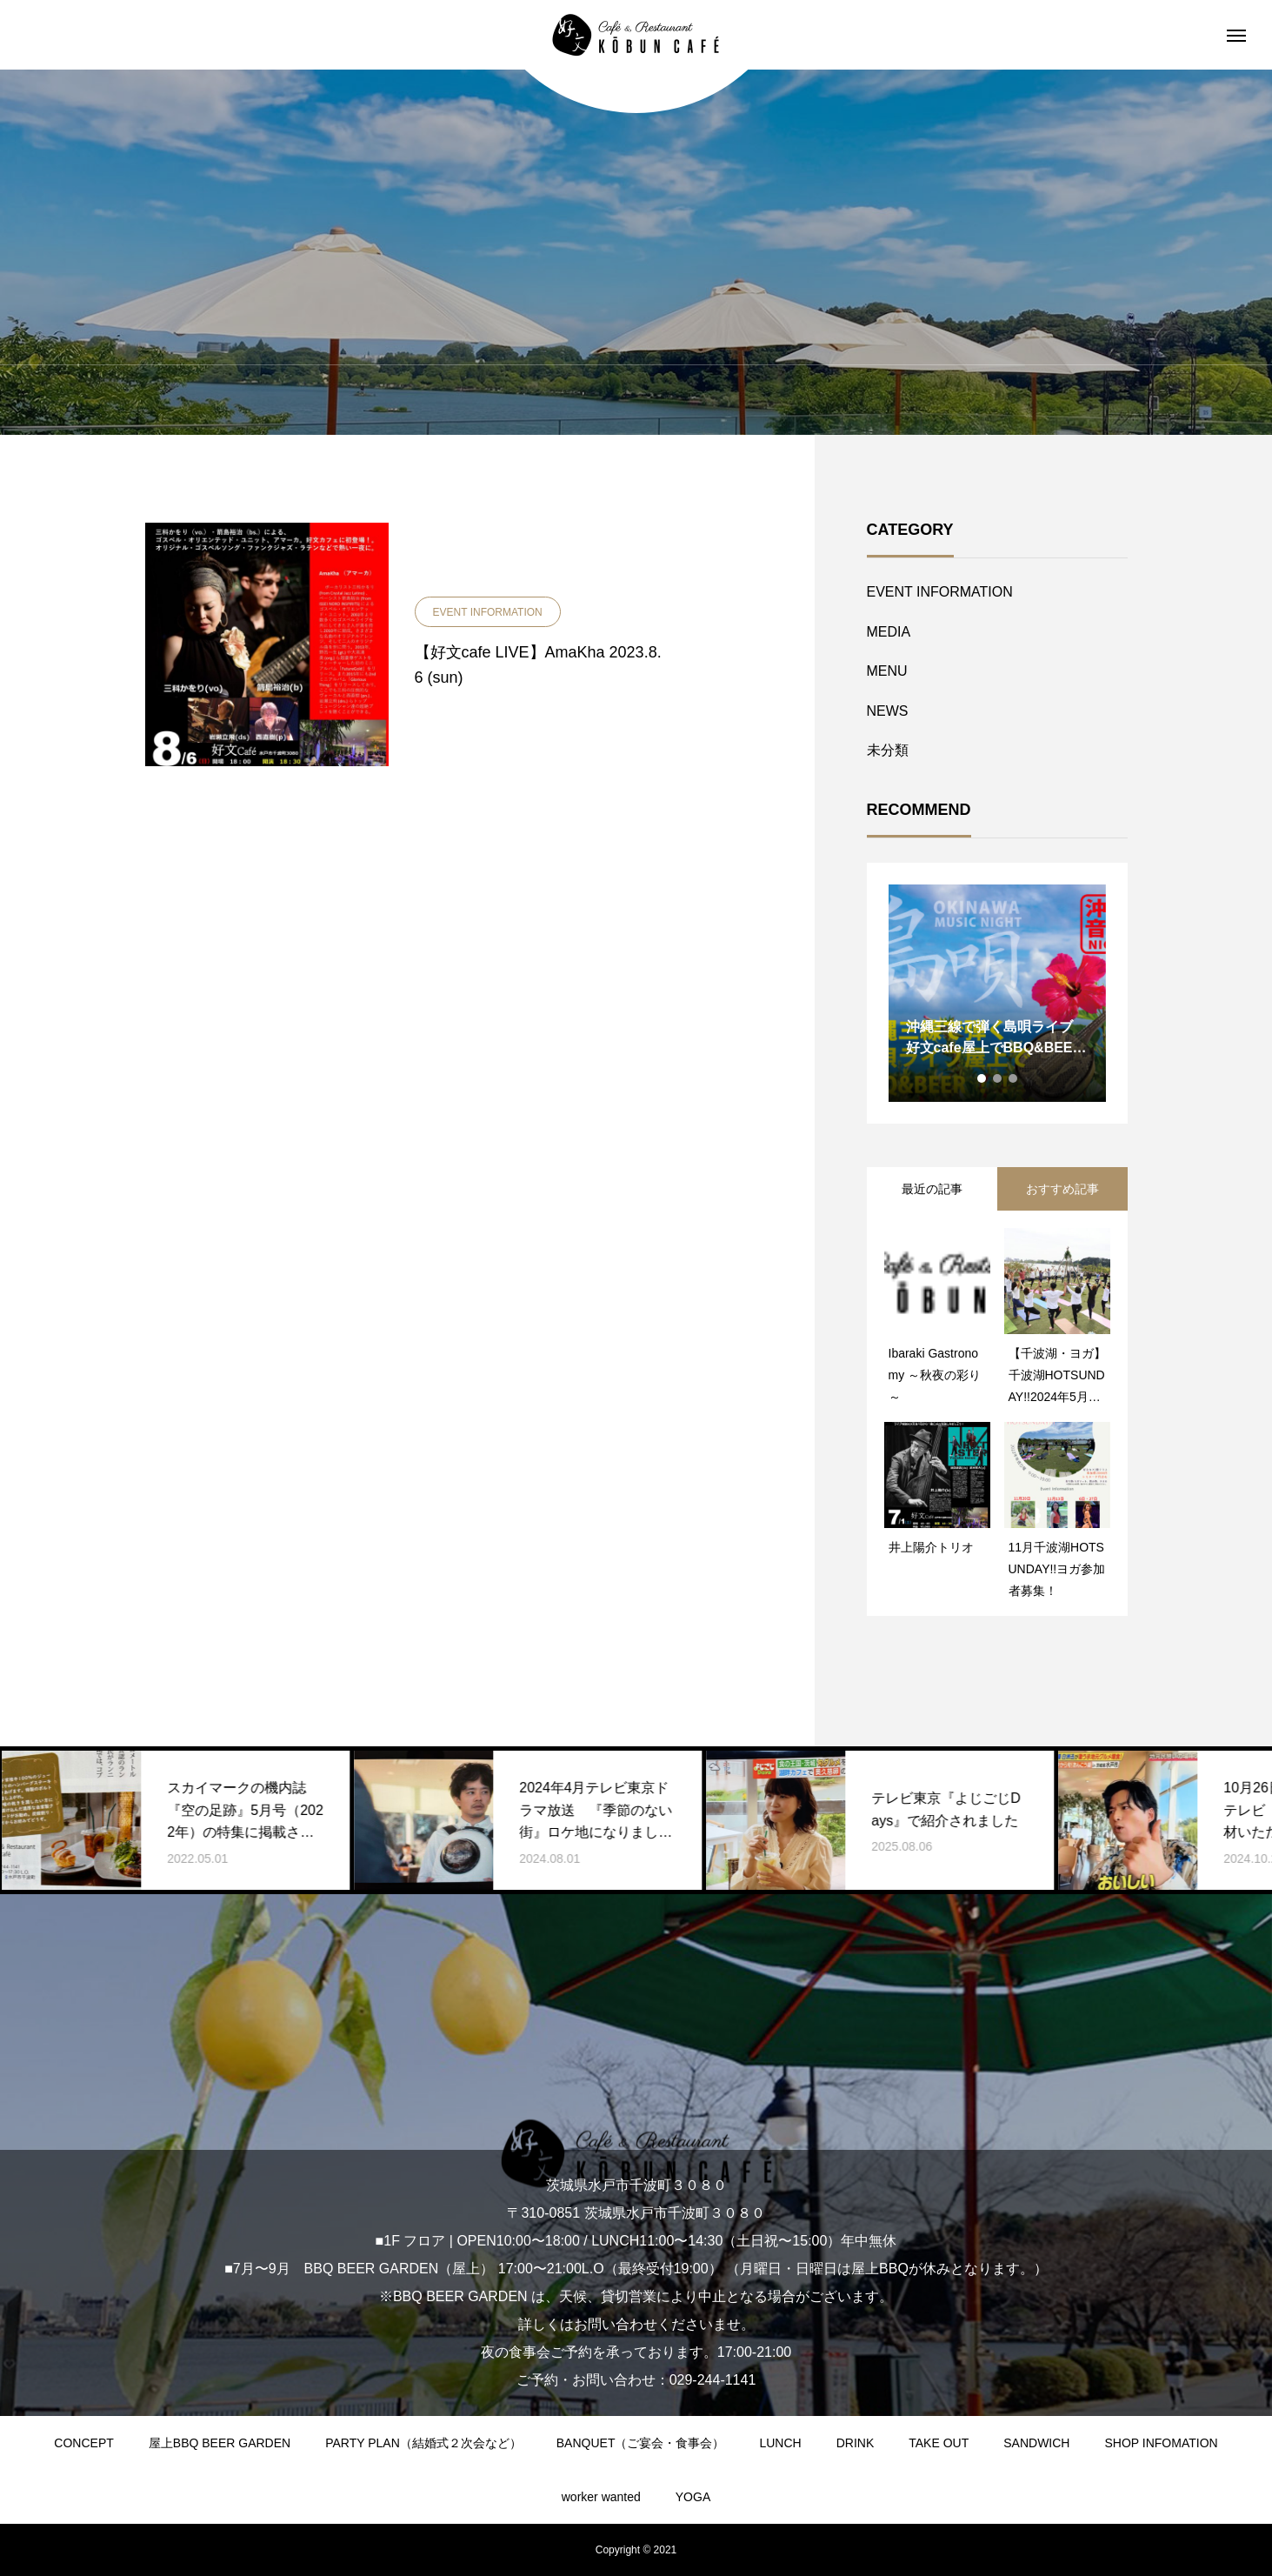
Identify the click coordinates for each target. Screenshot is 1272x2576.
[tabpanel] (997, 993)
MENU (887, 671)
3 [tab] (1014, 1078)
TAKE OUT (939, 2443)
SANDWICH (1036, 2443)
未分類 (888, 750)
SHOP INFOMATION (1160, 2443)
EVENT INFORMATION (940, 591)
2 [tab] (998, 1078)
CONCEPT (83, 2443)
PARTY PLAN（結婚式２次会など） (423, 2443)
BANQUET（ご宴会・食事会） (640, 2443)
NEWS (888, 711)
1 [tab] (982, 1078)
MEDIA (889, 631)
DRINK (855, 2443)
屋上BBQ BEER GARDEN (219, 2443)
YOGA (693, 2497)
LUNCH (780, 2443)
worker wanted (601, 2497)
